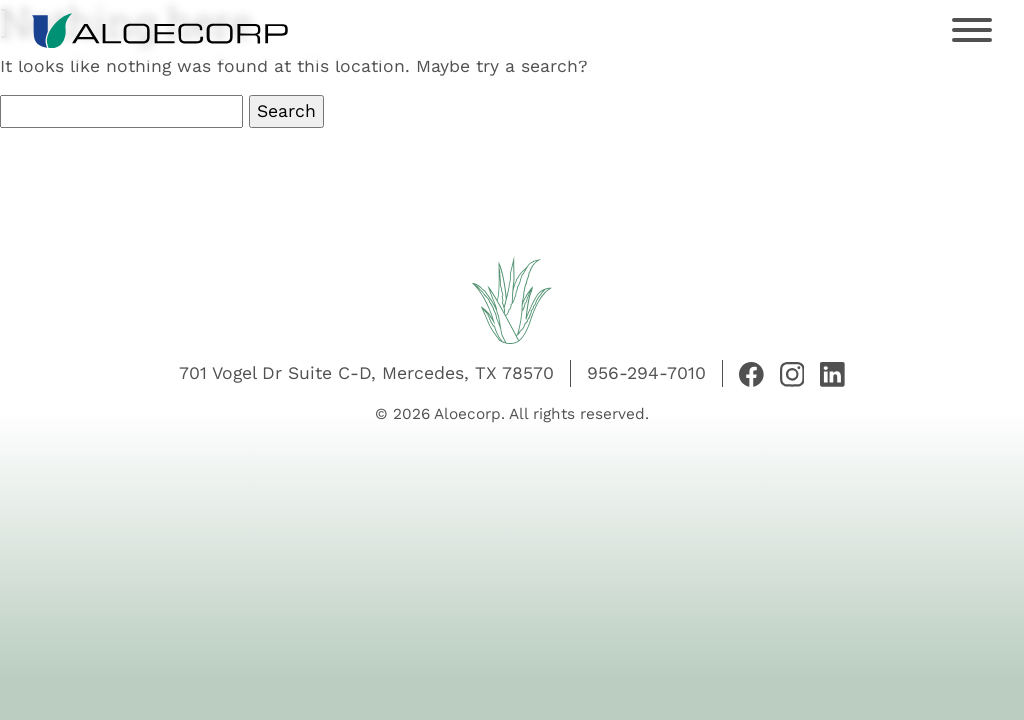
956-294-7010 (646, 373)
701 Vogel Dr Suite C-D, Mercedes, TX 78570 (366, 373)
